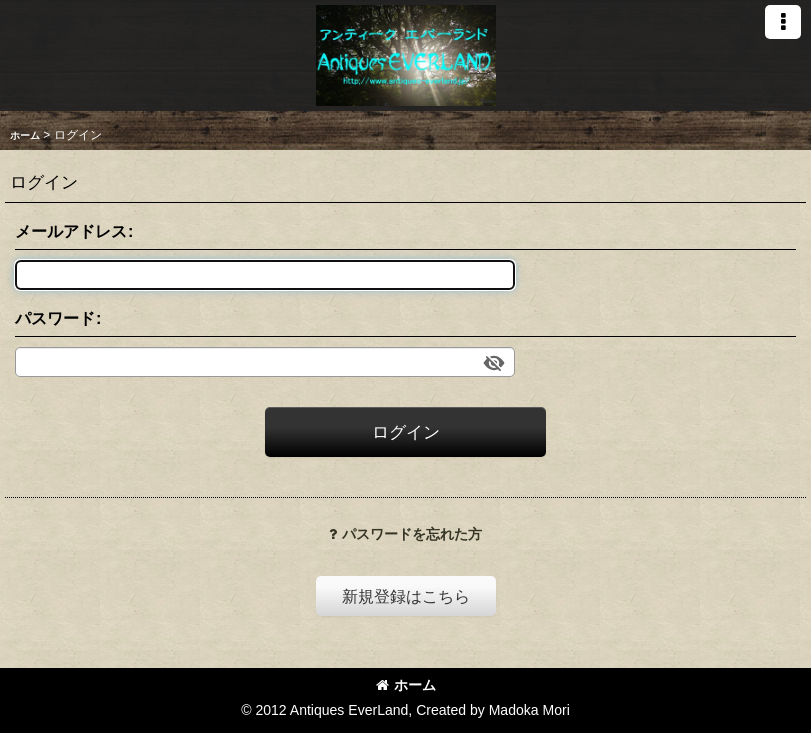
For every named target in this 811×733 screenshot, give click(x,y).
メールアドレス (71, 231)
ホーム (406, 685)
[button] (783, 22)
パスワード (55, 318)
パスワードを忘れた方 (405, 534)
